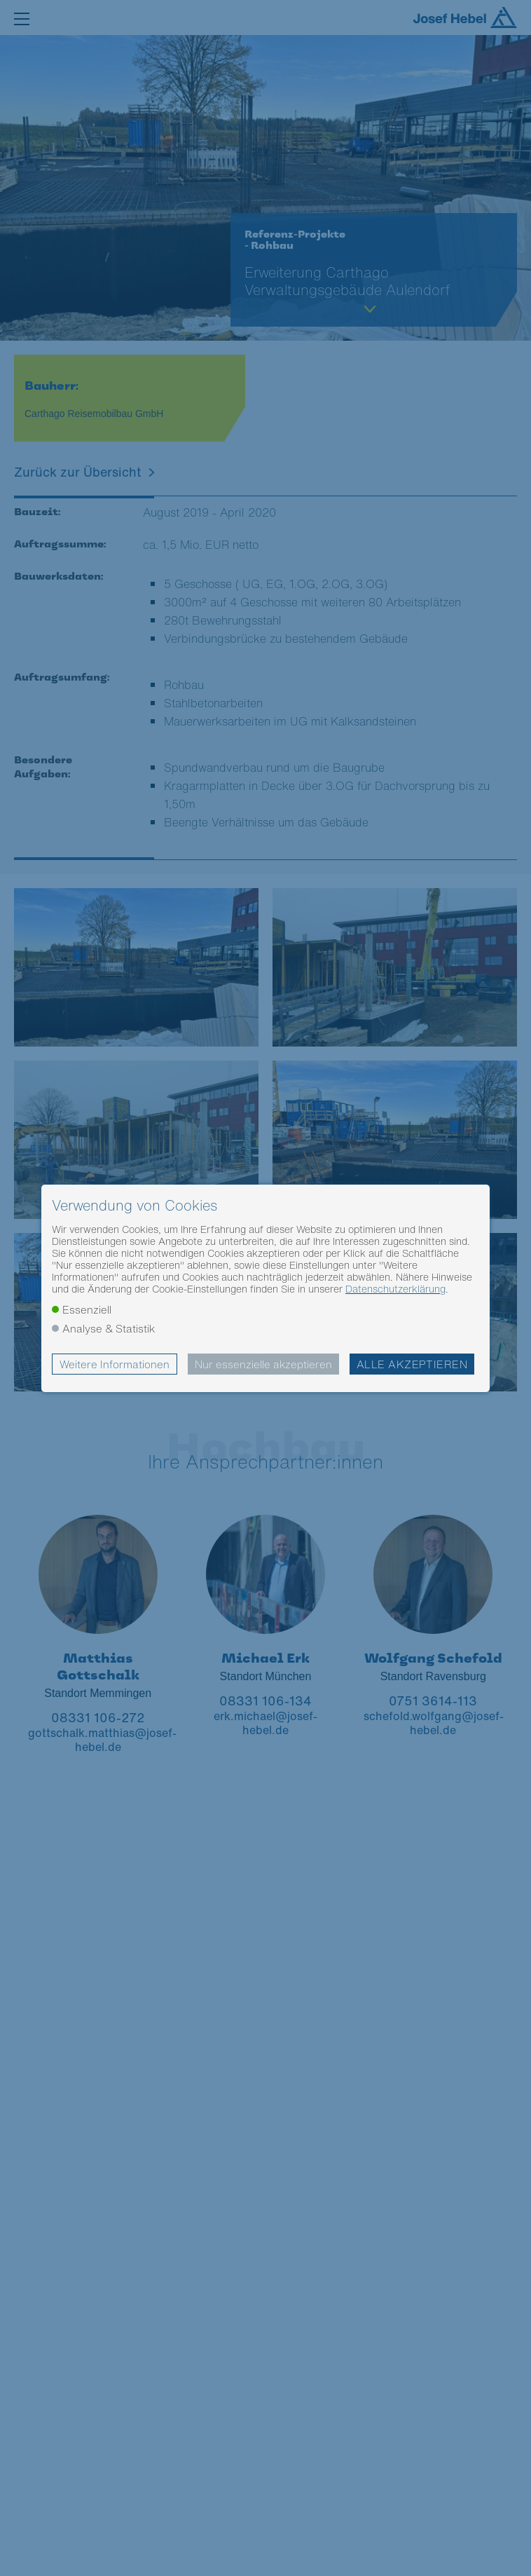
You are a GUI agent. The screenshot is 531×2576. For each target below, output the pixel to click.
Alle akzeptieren (412, 1364)
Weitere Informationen (115, 1364)
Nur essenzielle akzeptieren (263, 1364)
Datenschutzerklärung (395, 1288)
